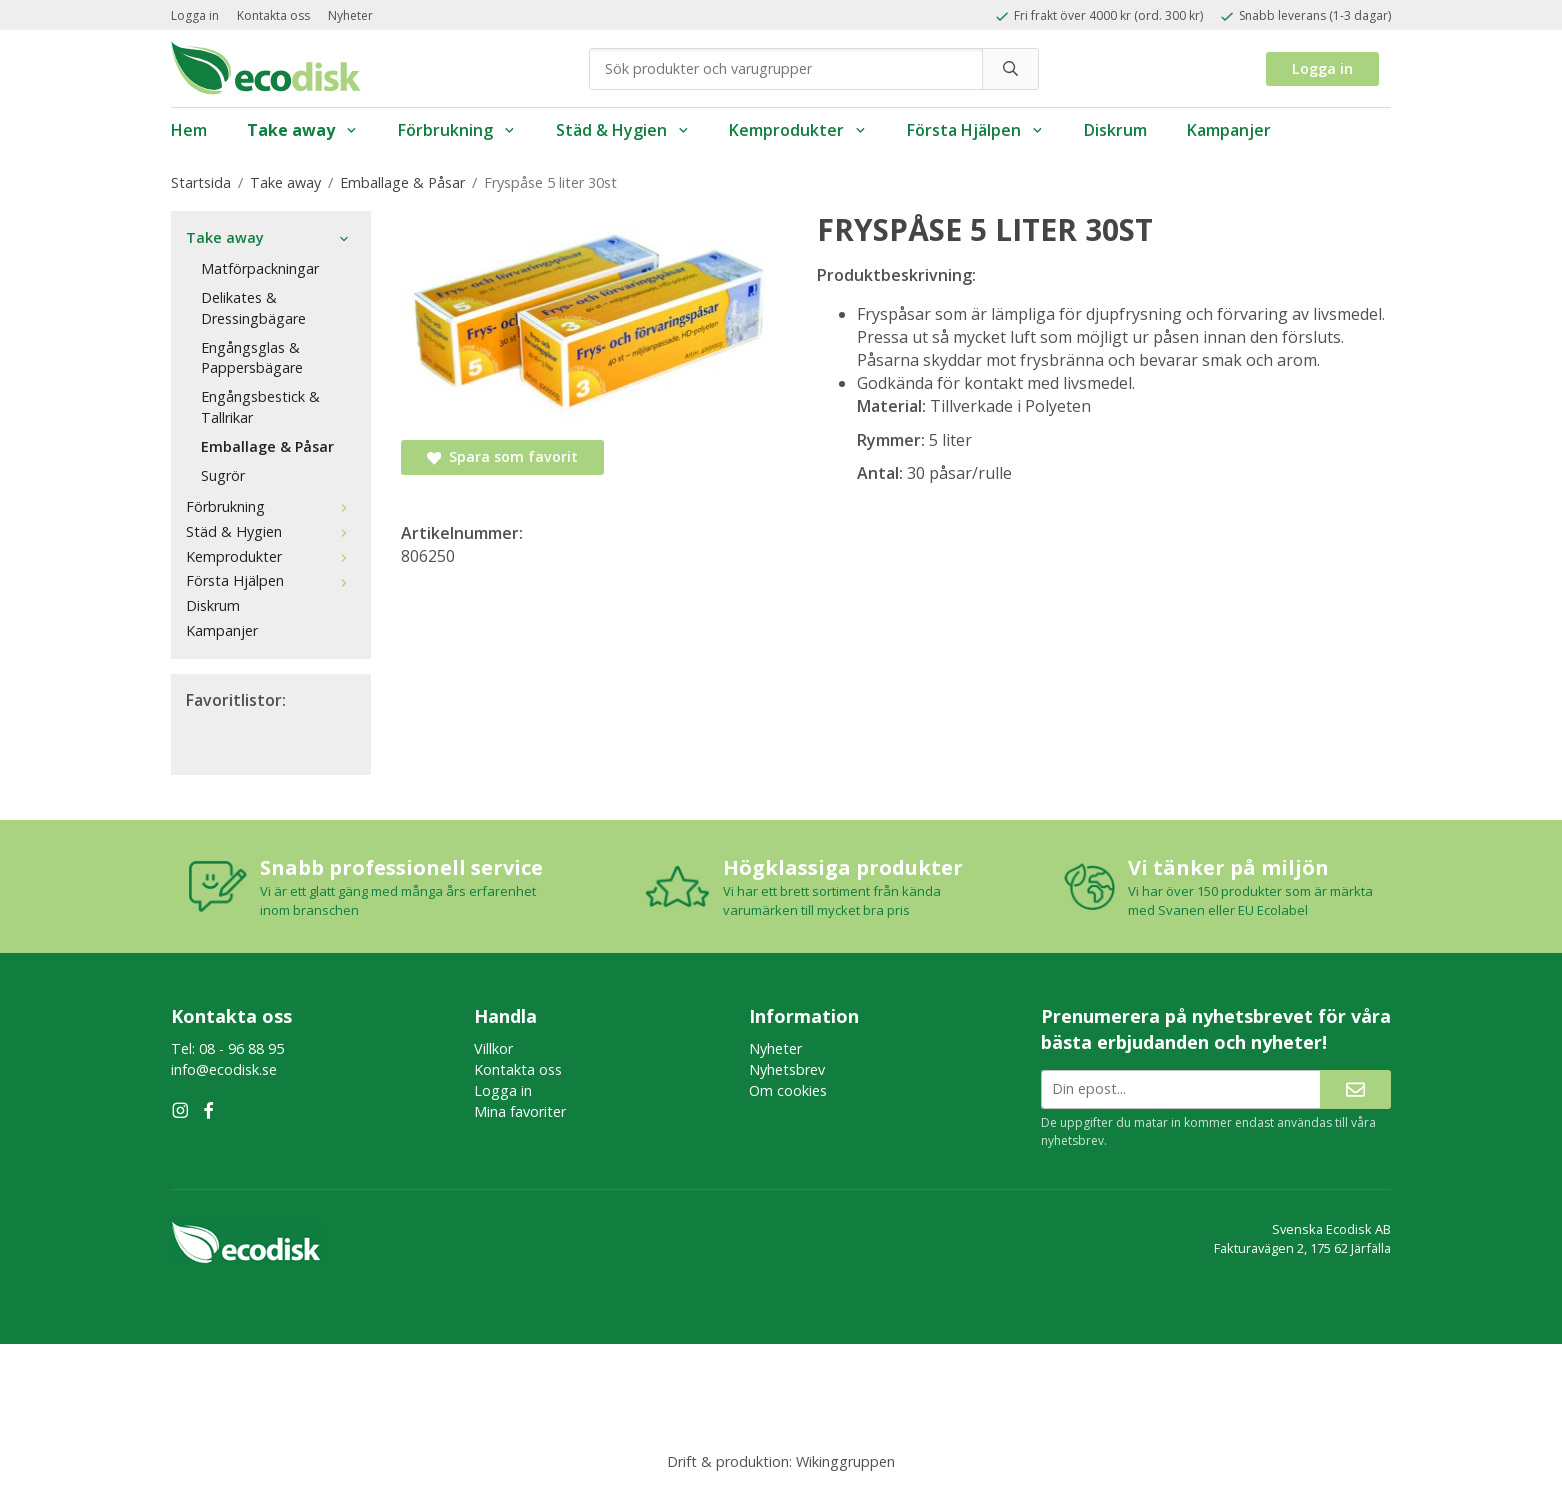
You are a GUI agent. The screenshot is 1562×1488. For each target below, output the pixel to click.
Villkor (493, 1048)
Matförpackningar (260, 268)
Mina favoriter (520, 1111)
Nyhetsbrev (787, 1069)
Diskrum (1115, 130)
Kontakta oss (273, 15)
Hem (189, 130)
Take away (302, 130)
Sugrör (223, 475)
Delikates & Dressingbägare (253, 308)
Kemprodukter (798, 130)
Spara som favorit (502, 456)
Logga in (195, 15)
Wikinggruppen (845, 1461)
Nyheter (350, 15)
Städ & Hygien (623, 130)
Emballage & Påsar (267, 446)
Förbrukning (457, 130)
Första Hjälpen (975, 130)
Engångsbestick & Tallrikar (260, 407)
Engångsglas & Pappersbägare (252, 358)
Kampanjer (1229, 130)
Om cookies (788, 1090)
